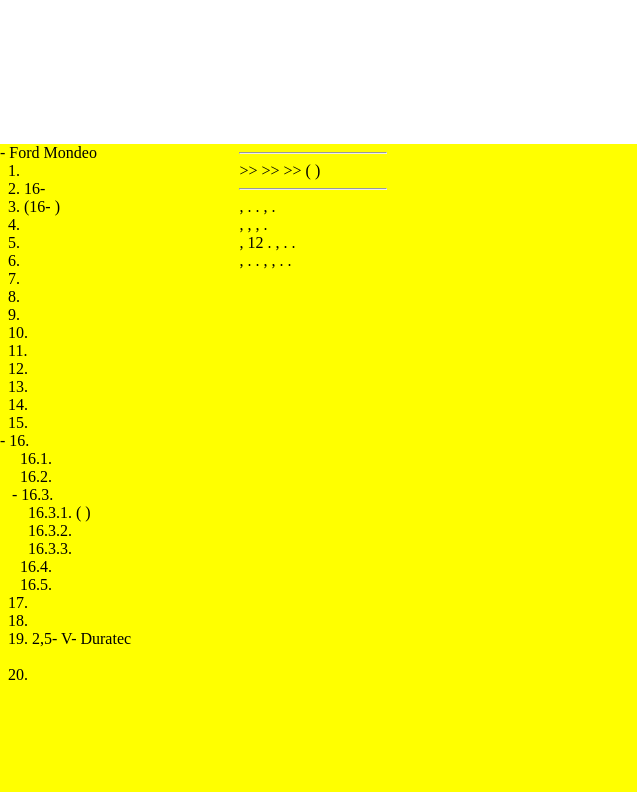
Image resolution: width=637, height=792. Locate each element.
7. (14, 278)
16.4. (36, 566)
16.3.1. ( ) (59, 512)
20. (18, 674)
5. (14, 242)
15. (18, 422)
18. (18, 620)
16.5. (36, 584)
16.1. (36, 458)
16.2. (36, 476)
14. (18, 404)
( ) (313, 170)
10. (18, 332)
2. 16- (26, 188)
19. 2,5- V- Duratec (69, 638)
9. (14, 314)
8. (14, 296)
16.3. (37, 494)
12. (18, 368)
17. (18, 602)
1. (14, 170)
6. (14, 260)
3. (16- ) (34, 206)
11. (17, 350)
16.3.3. (50, 548)
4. (14, 224)
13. (18, 386)
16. (19, 440)
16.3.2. (50, 530)
